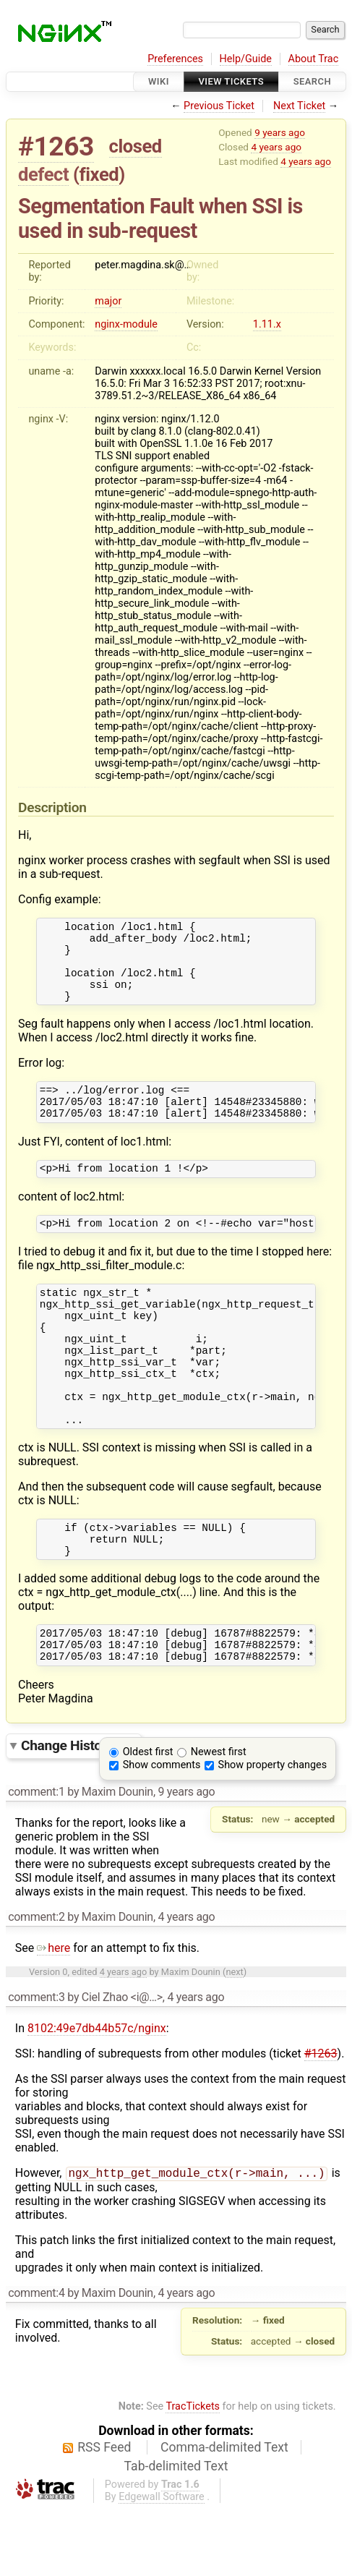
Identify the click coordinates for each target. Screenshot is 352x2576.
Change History (77, 1810)
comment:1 (36, 1857)
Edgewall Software (162, 2563)
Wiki (158, 81)
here (53, 2013)
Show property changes (272, 1830)
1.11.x (267, 324)
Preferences (175, 59)
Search (312, 81)
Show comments (162, 1830)
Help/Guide (246, 59)
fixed (99, 174)
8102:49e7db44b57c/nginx (96, 2093)
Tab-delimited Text (176, 2532)
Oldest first (148, 1817)
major (108, 301)
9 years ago (279, 132)
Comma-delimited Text (224, 2514)
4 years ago (276, 147)
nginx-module (126, 324)
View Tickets (231, 81)
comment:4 (36, 2359)
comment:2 (36, 1982)
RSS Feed (104, 2514)
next (234, 2036)
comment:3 (36, 2062)
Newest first (218, 1817)
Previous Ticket (219, 106)
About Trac (313, 59)
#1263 (56, 146)
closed (135, 146)
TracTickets (193, 2473)
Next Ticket (299, 106)
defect (43, 174)
